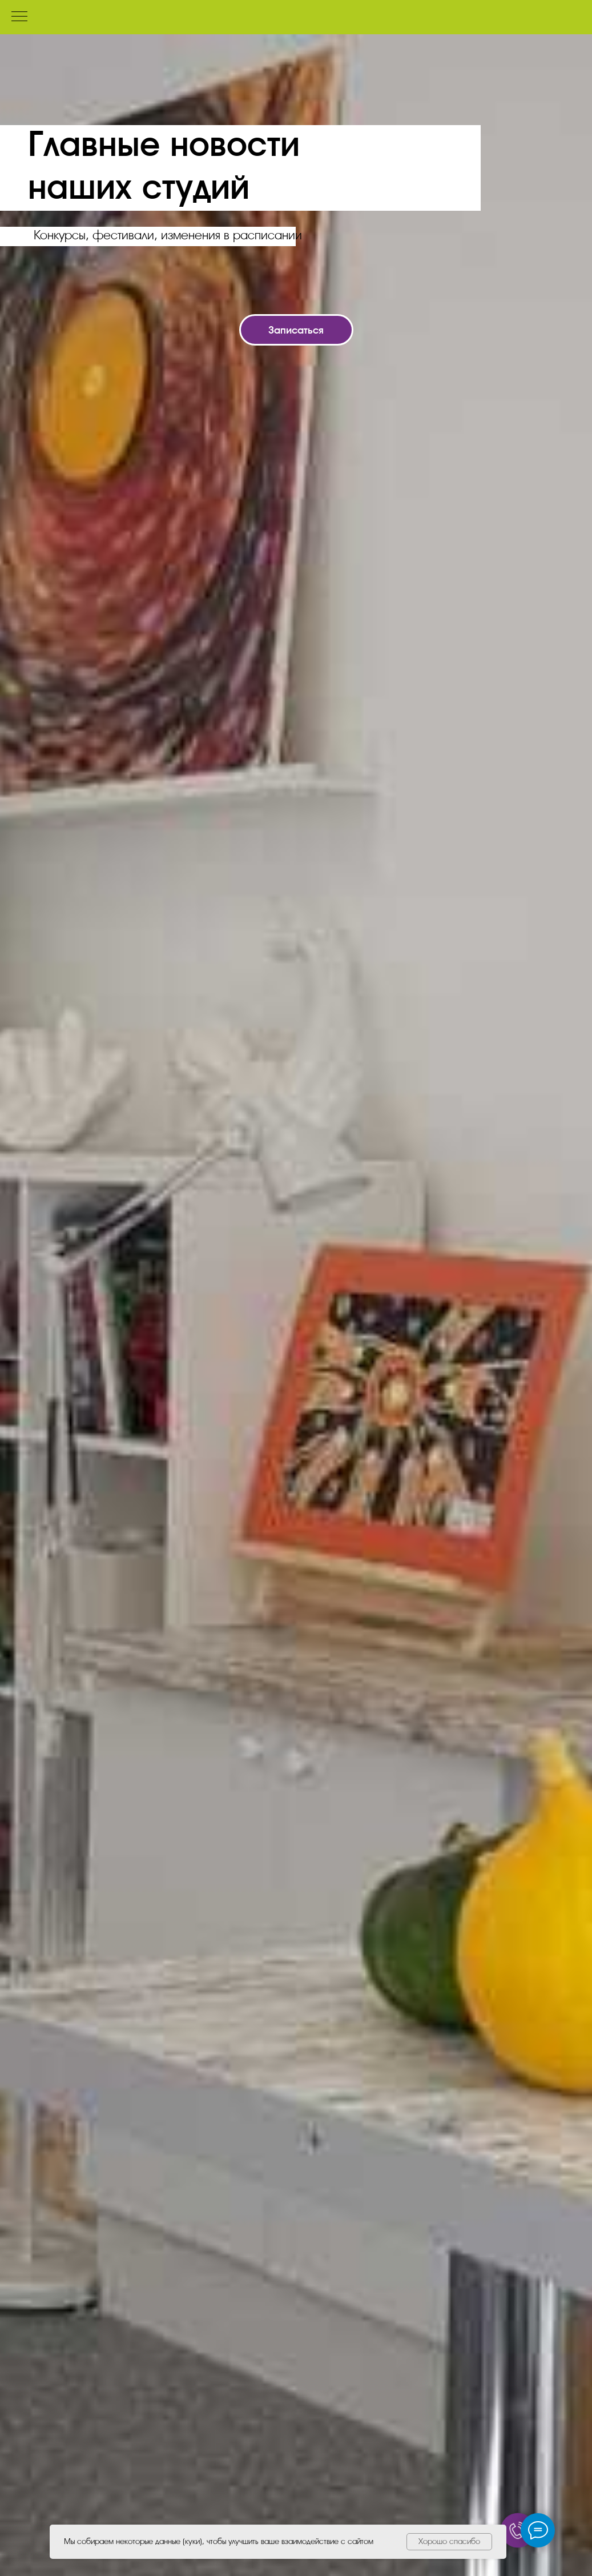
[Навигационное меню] (19, 17)
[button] (296, 330)
